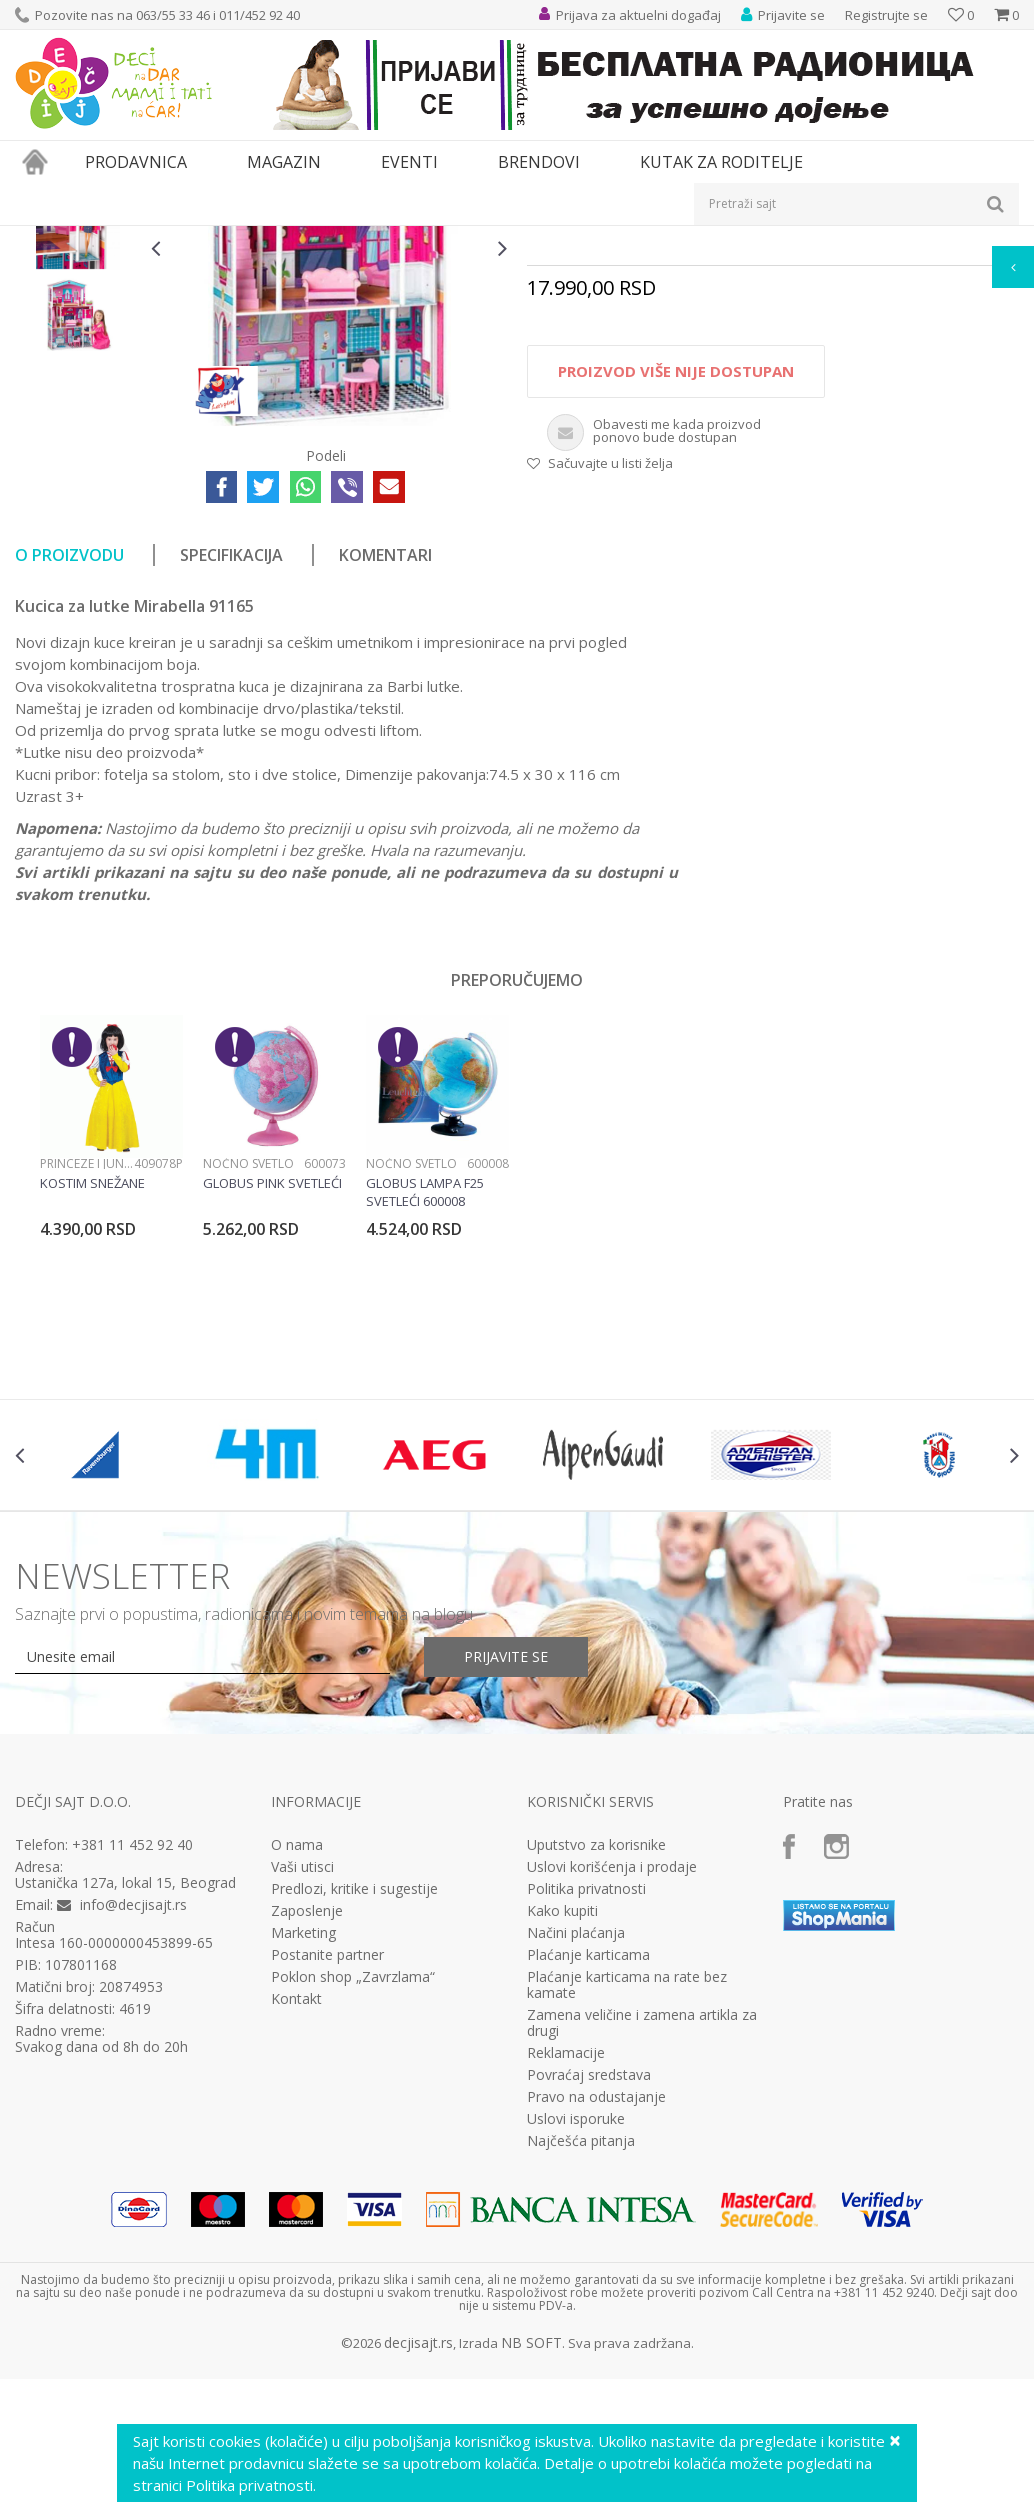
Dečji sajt (40, 238)
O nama (297, 2071)
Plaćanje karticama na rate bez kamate (627, 2211)
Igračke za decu (192, 238)
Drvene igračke (512, 238)
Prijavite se (506, 1882)
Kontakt (296, 2225)
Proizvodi (107, 238)
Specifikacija (231, 781)
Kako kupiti (562, 2137)
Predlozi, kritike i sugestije (354, 2115)
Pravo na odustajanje (596, 2323)
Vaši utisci (302, 2093)
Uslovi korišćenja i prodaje (612, 2093)
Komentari (385, 781)
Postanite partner (327, 2181)
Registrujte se (886, 15)
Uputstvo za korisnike (596, 2071)
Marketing (303, 2159)
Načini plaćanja (576, 2159)
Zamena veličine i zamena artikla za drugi (642, 2249)
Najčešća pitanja (581, 2367)
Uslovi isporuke (576, 2345)
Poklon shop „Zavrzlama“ (353, 2203)
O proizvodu (69, 781)
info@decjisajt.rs (133, 2130)
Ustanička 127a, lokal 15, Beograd (125, 2108)
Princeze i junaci (87, 1389)
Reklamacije (566, 2279)
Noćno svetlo (248, 1389)
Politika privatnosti (586, 2115)
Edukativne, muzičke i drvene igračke (353, 238)
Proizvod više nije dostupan (676, 597)
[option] (78, 368)
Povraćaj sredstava (589, 2301)
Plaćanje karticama (588, 2181)
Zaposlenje (307, 2137)
